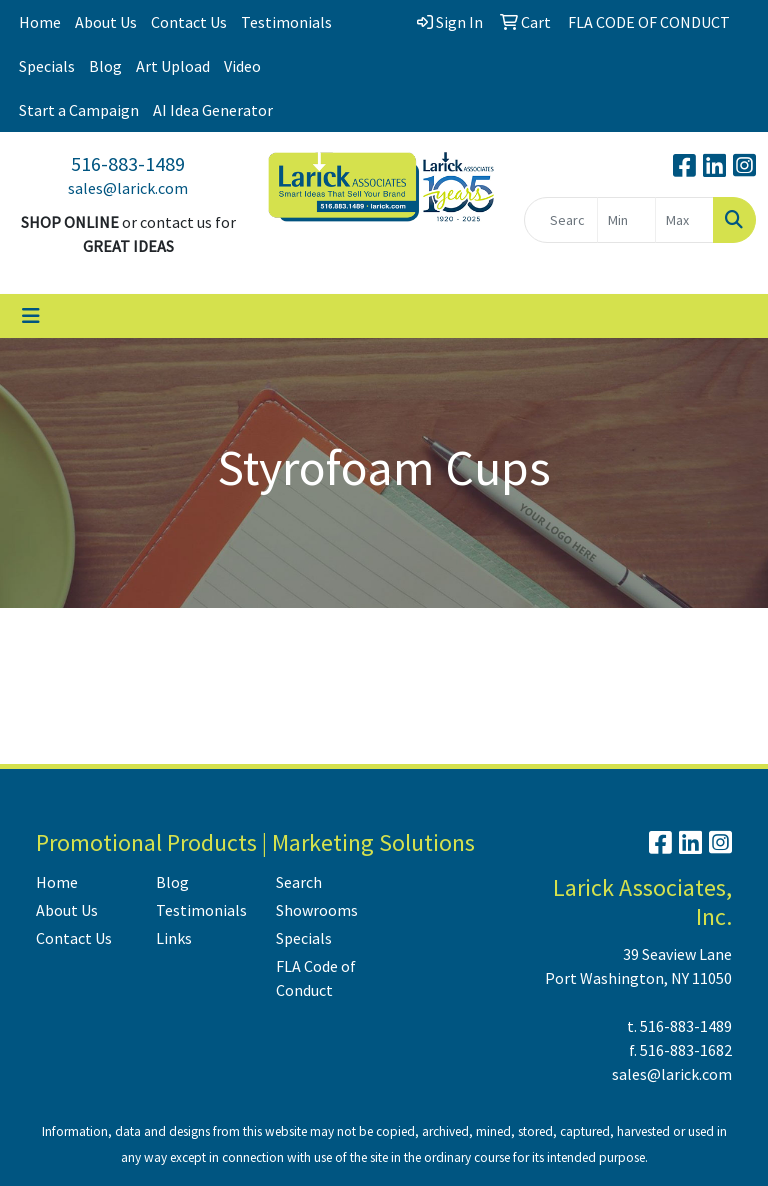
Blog (105, 66)
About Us (106, 22)
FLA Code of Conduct (316, 978)
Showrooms (317, 910)
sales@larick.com (128, 188)
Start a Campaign (79, 110)
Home (40, 22)
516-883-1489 (128, 163)
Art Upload (173, 66)
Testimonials (286, 22)
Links (174, 938)
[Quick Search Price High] (684, 220)
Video (242, 66)
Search (299, 882)
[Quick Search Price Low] (626, 220)
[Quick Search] (561, 220)
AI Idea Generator (213, 110)
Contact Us (189, 22)
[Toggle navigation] (31, 316)
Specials (47, 66)
